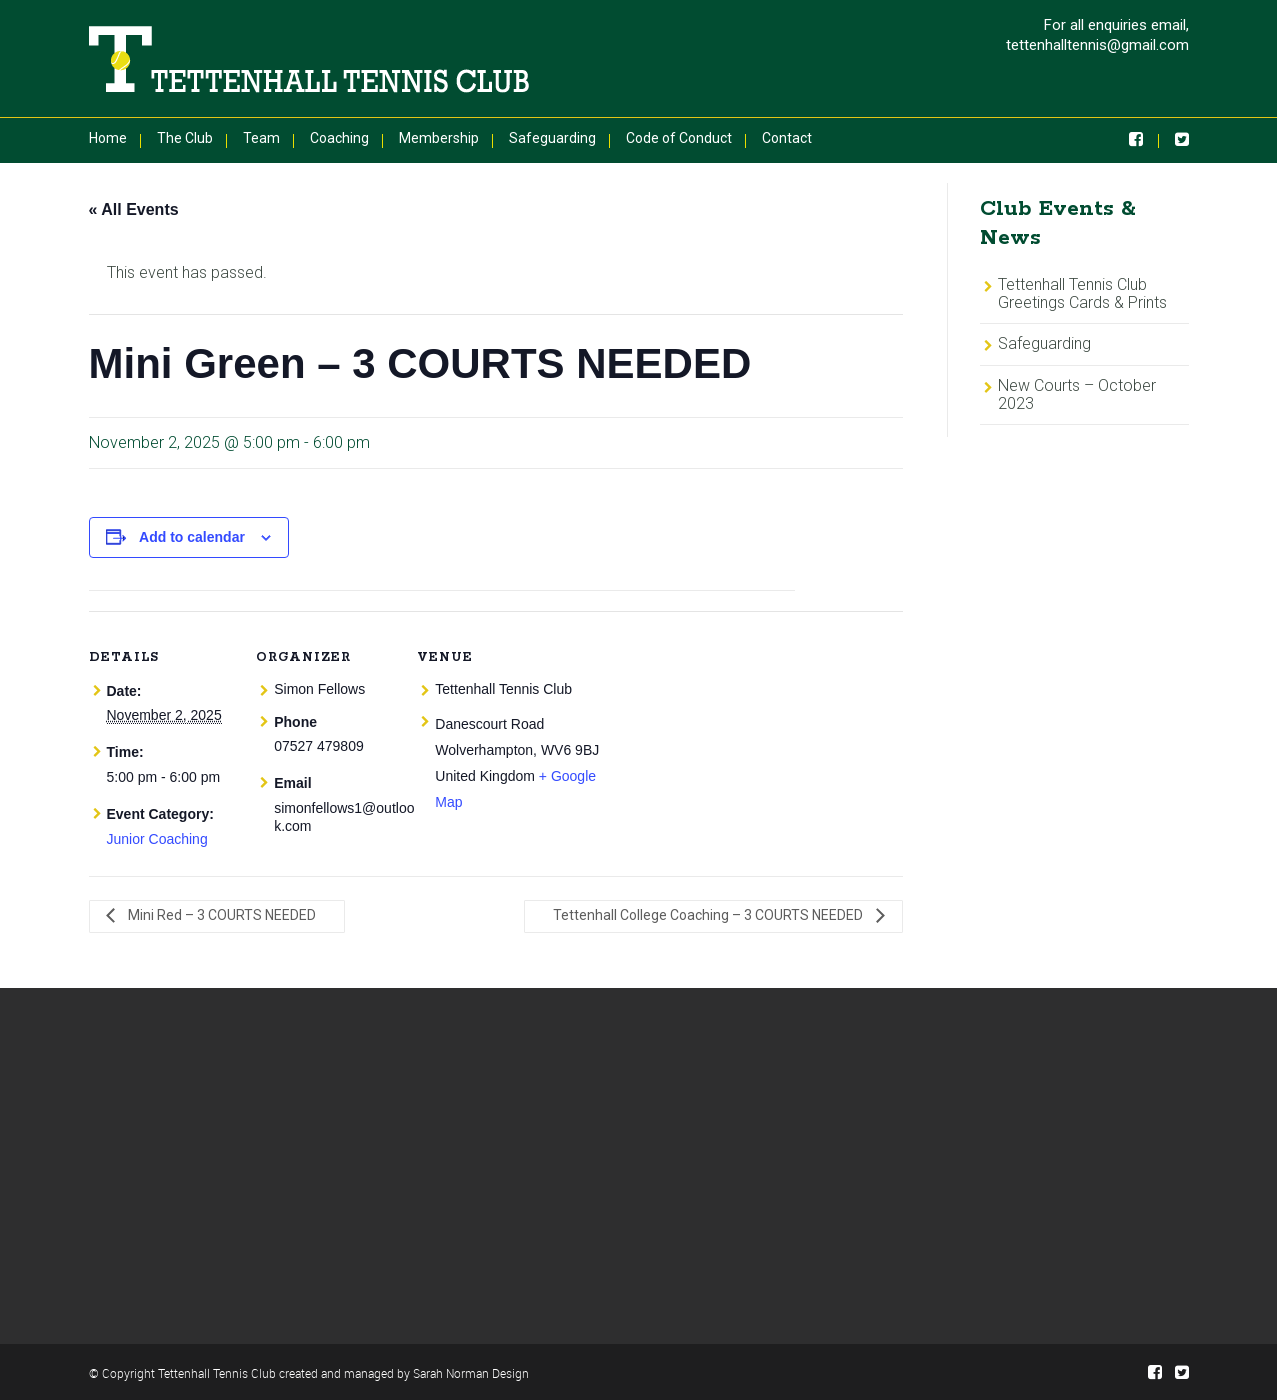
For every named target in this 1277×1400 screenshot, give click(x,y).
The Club (185, 138)
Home (108, 138)
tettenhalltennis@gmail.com (1097, 45)
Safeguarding (552, 138)
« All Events (134, 209)
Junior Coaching (157, 839)
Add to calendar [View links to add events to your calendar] (192, 537)
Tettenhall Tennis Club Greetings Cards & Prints (1082, 293)
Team (261, 138)
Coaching (339, 138)
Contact (787, 138)
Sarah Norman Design (471, 1373)
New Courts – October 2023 (1077, 394)
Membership (439, 138)
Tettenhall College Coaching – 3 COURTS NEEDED (709, 915)
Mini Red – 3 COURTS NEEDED (220, 915)
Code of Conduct (679, 138)
